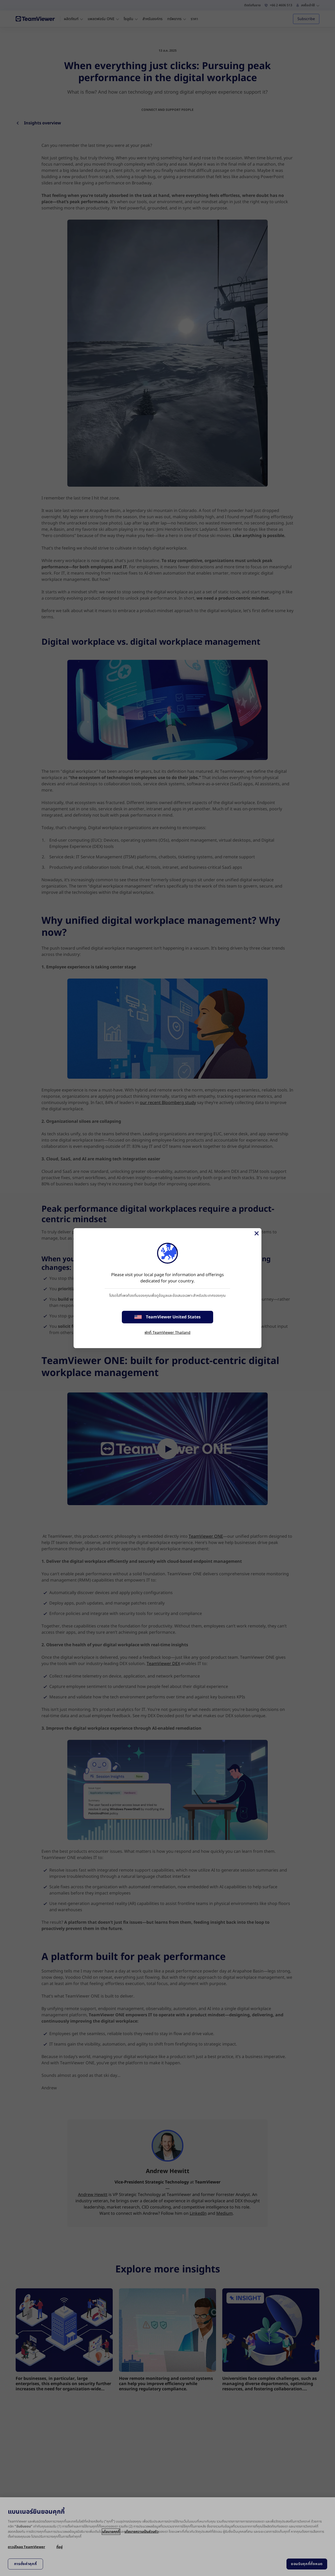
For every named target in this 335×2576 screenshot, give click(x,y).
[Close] (256, 1233)
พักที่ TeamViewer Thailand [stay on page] (167, 1332)
